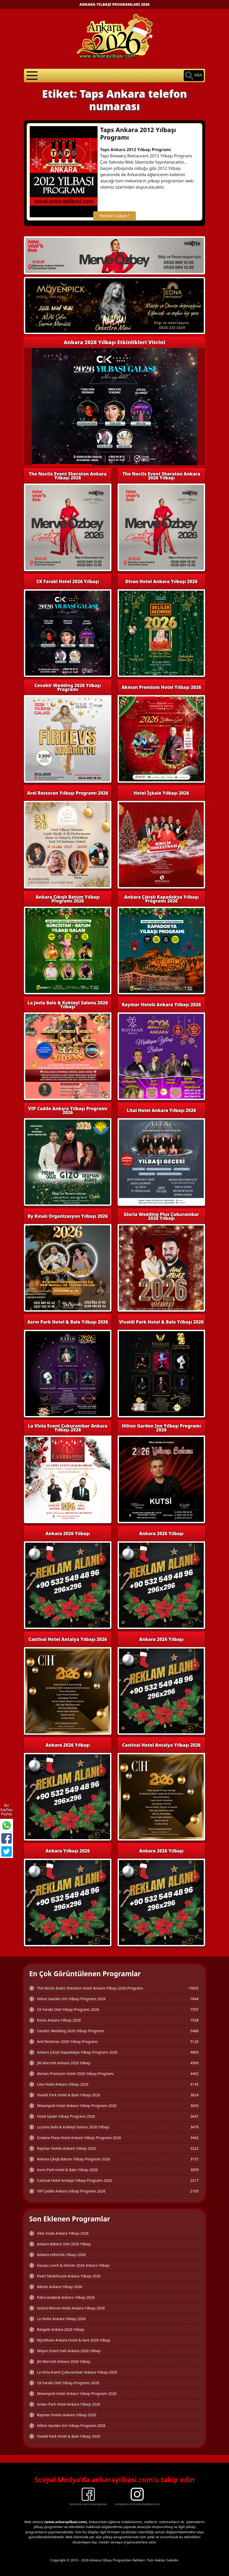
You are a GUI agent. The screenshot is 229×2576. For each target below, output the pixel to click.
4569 (194, 2062)
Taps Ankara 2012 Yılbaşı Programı (138, 133)
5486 (194, 2030)
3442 (194, 2137)
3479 (194, 2126)
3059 (194, 2169)
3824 (194, 2094)
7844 (194, 1998)
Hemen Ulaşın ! (114, 216)
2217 (194, 2180)
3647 (194, 2116)
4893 (194, 2052)
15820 (193, 1988)
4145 (194, 2084)
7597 (194, 2009)
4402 (194, 2073)
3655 (194, 2105)
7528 (194, 2020)
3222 (194, 2148)
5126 (194, 2041)
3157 (194, 2159)
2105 (194, 2191)
